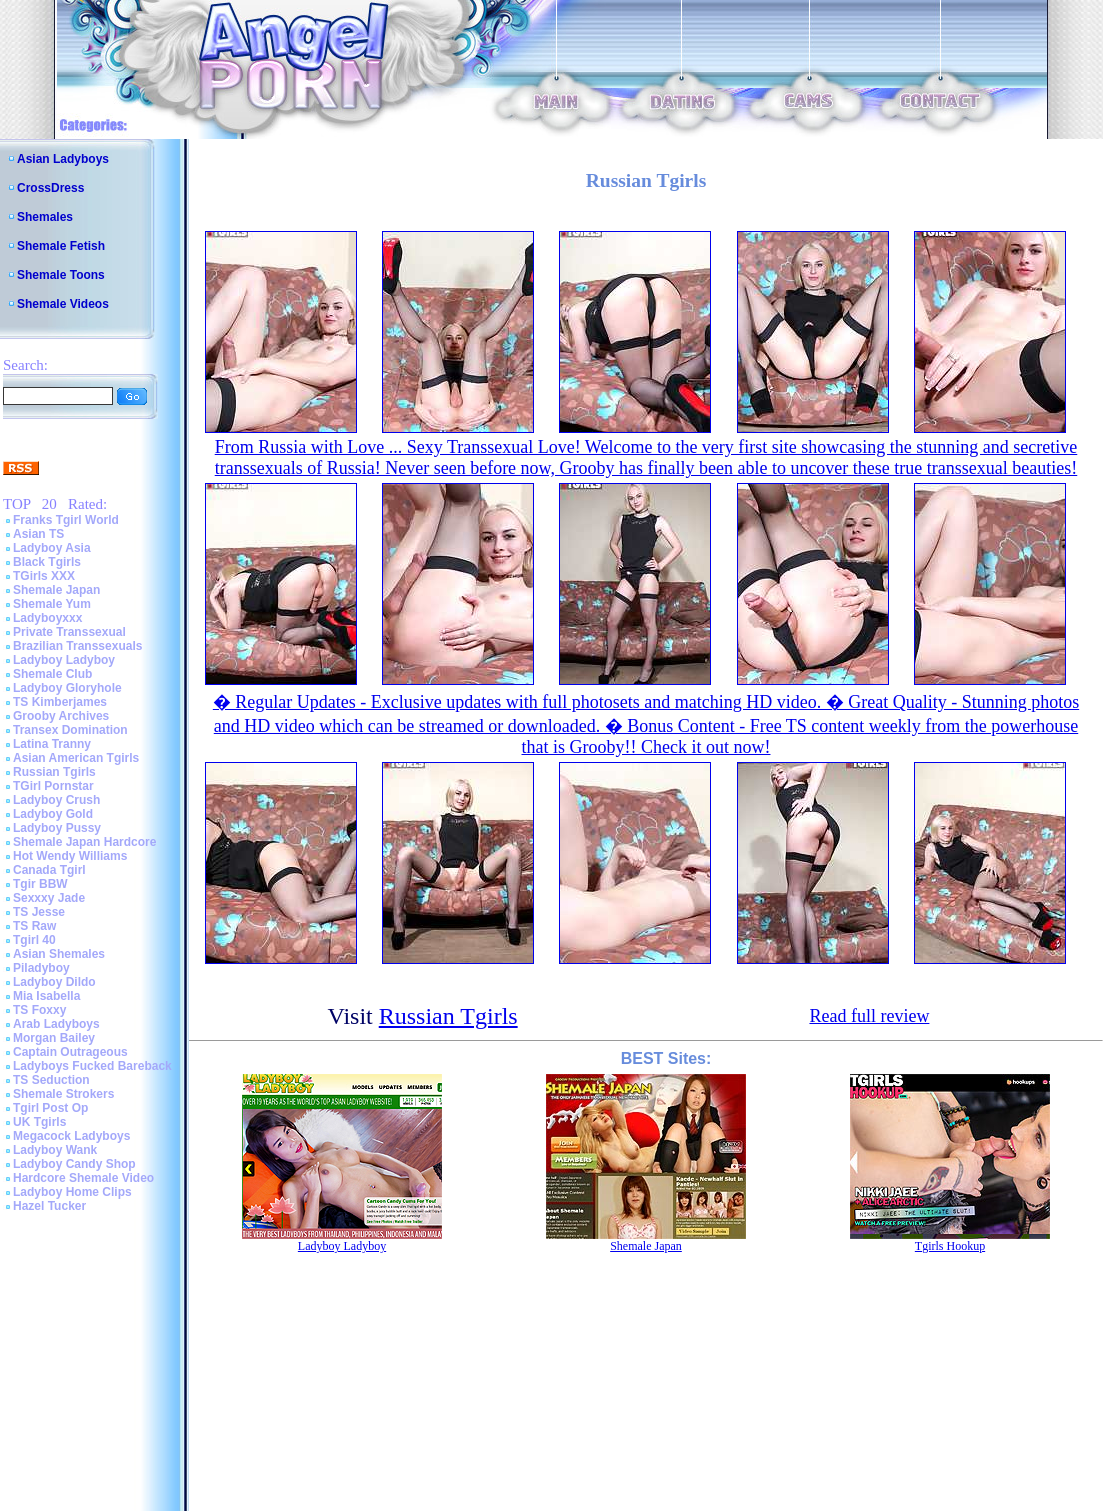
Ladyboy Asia (52, 548)
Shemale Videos (63, 304)
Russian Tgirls (54, 772)
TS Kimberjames (60, 702)
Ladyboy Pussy (57, 828)
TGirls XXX (44, 576)
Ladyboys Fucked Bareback (92, 1066)
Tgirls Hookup (950, 1246)
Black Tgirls (47, 562)
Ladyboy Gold (53, 814)
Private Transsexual (69, 632)
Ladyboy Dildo (54, 982)
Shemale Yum (52, 604)
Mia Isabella (46, 996)
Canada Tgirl (49, 870)
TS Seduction (51, 1080)
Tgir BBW (40, 884)
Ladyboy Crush (56, 800)
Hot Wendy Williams (70, 856)
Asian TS (38, 534)
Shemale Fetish (61, 246)
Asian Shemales (59, 954)
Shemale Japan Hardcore (84, 842)
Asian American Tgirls (76, 758)
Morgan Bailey (54, 1038)
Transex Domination (70, 730)
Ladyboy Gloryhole (67, 688)
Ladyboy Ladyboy (64, 660)
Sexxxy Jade (49, 898)
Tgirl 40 (34, 940)
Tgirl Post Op (50, 1108)
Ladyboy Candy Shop (74, 1164)
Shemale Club (52, 674)
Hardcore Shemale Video (83, 1178)
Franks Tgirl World (66, 520)
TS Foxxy (39, 1010)
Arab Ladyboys (56, 1024)
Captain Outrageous (70, 1052)
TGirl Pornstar (53, 786)
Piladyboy (41, 968)
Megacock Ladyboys (71, 1136)
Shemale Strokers (63, 1094)
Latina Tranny (52, 744)
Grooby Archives (61, 716)
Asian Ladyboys (63, 159)
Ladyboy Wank (55, 1150)
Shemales (45, 217)
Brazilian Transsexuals (77, 646)
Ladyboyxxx (47, 618)
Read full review (869, 1016)
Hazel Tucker (49, 1206)
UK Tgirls (39, 1122)
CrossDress (50, 188)
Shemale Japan (56, 590)
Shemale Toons (61, 275)
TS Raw (34, 926)
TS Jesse (39, 912)
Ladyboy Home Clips (72, 1192)
